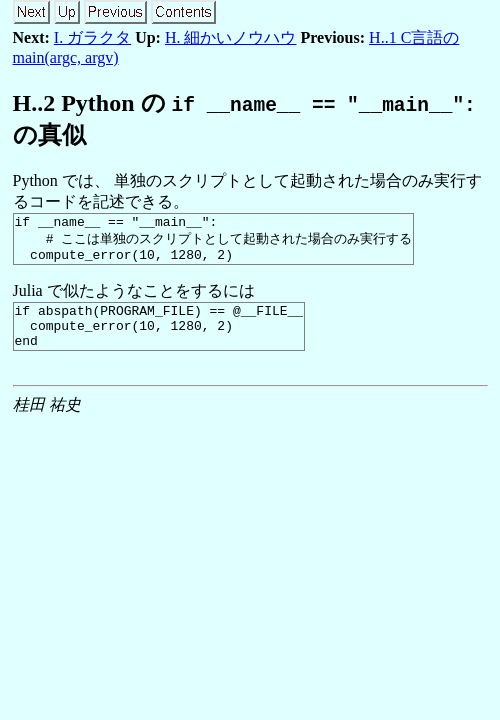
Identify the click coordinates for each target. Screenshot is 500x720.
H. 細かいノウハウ (231, 37)
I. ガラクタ (92, 37)
